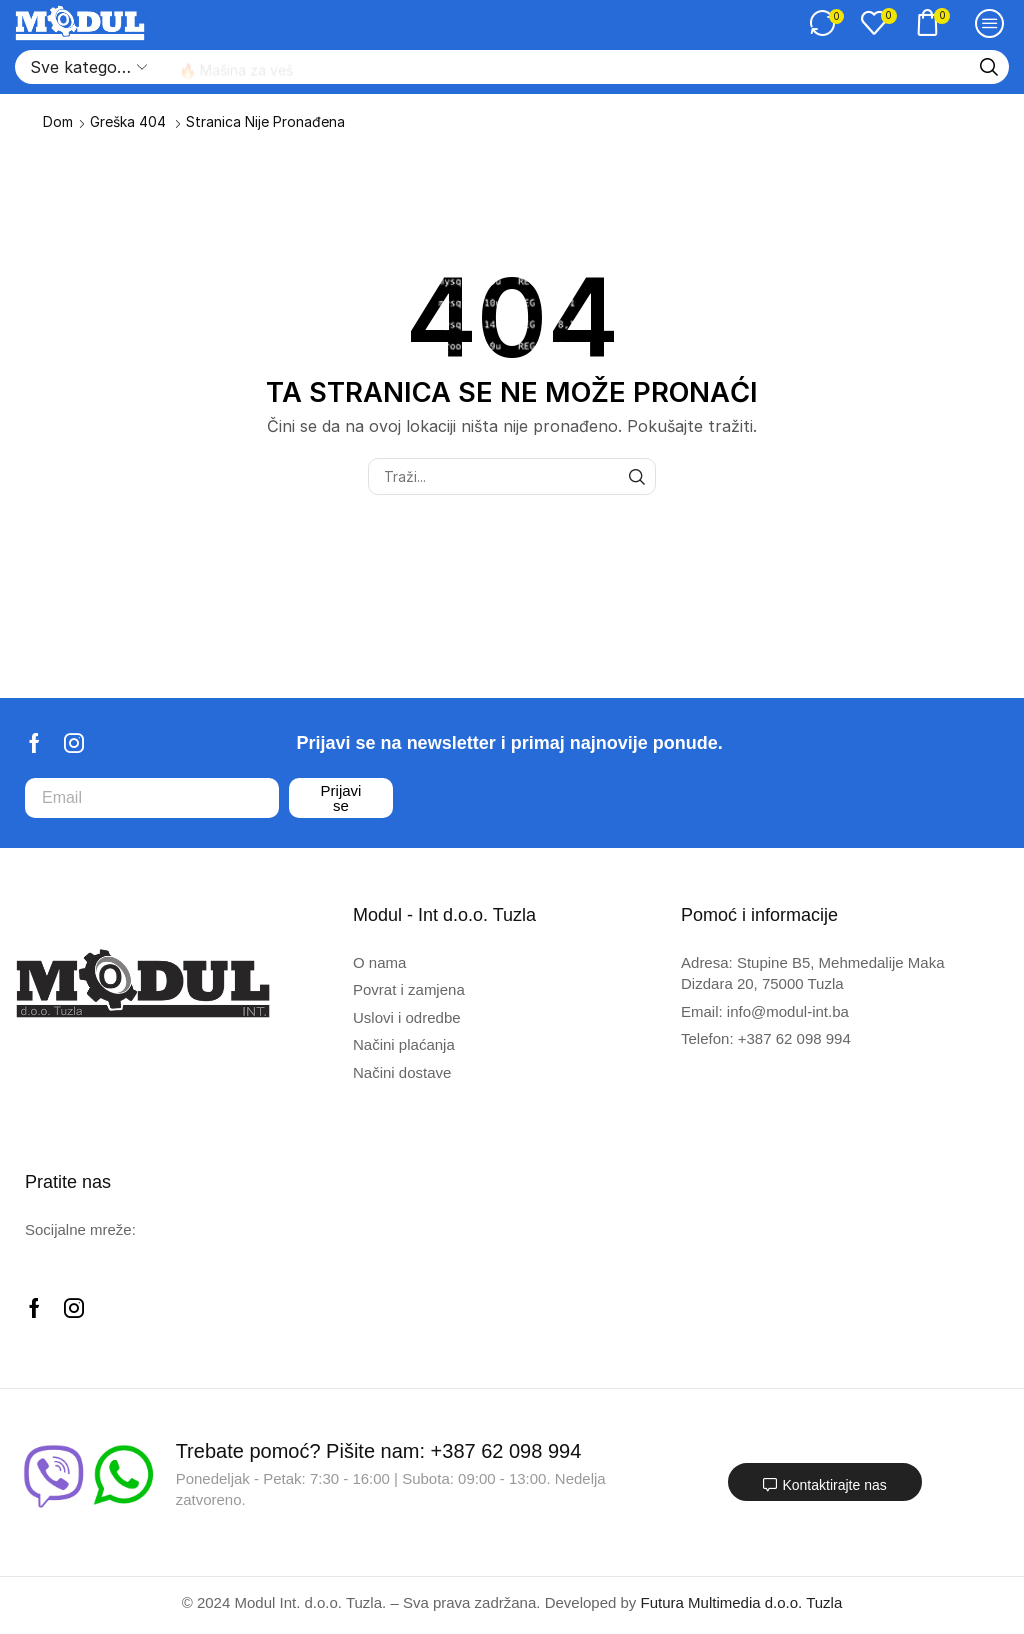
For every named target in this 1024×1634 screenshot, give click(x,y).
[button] (827, 23)
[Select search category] (87, 67)
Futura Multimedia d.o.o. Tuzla (742, 1602)
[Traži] (989, 67)
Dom (58, 121)
